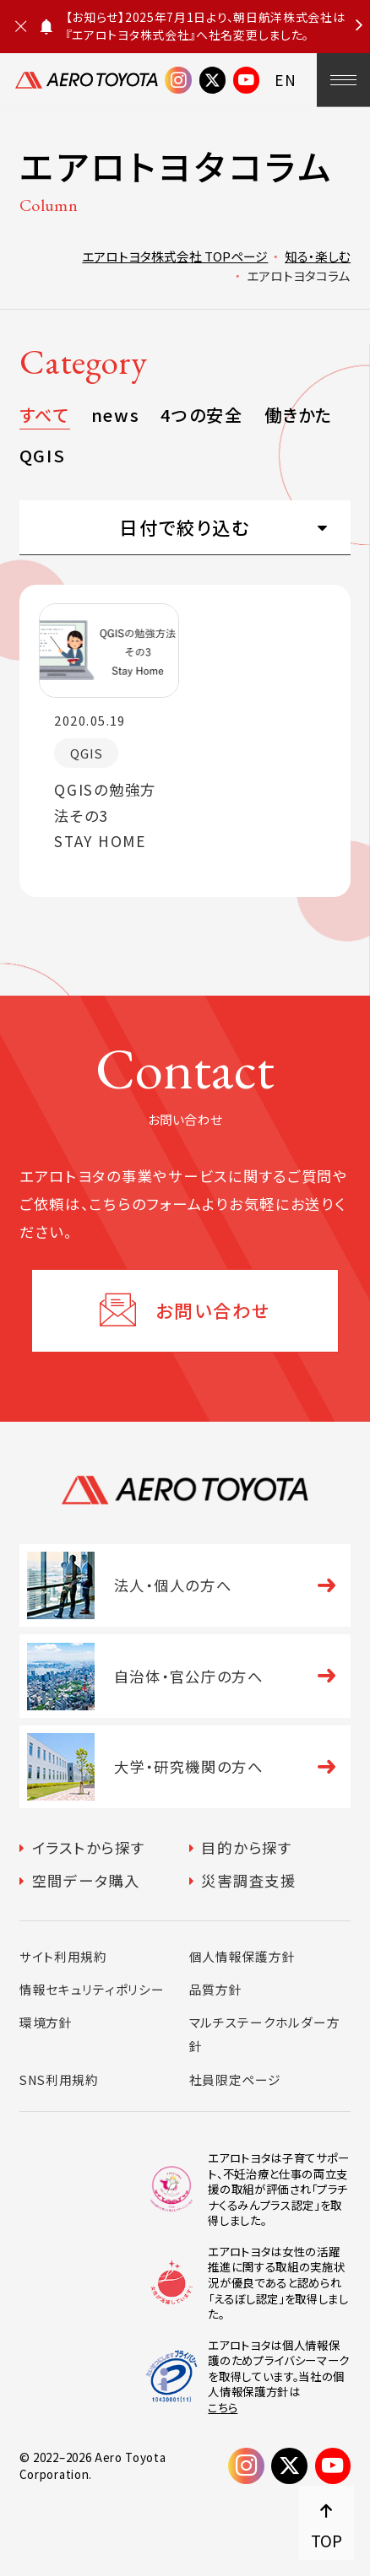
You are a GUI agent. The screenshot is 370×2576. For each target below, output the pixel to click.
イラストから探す (88, 1847)
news (115, 414)
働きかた (298, 414)
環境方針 (46, 2022)
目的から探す (246, 1847)
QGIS (42, 455)
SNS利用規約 (59, 2079)
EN (286, 79)
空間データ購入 (86, 1880)
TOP (326, 2540)
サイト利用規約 (63, 1956)
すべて (44, 414)
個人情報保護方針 (242, 1956)
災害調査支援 (248, 1880)
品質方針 (215, 1989)
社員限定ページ (235, 2079)
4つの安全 (201, 414)
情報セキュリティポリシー (92, 1989)
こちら (222, 2408)
